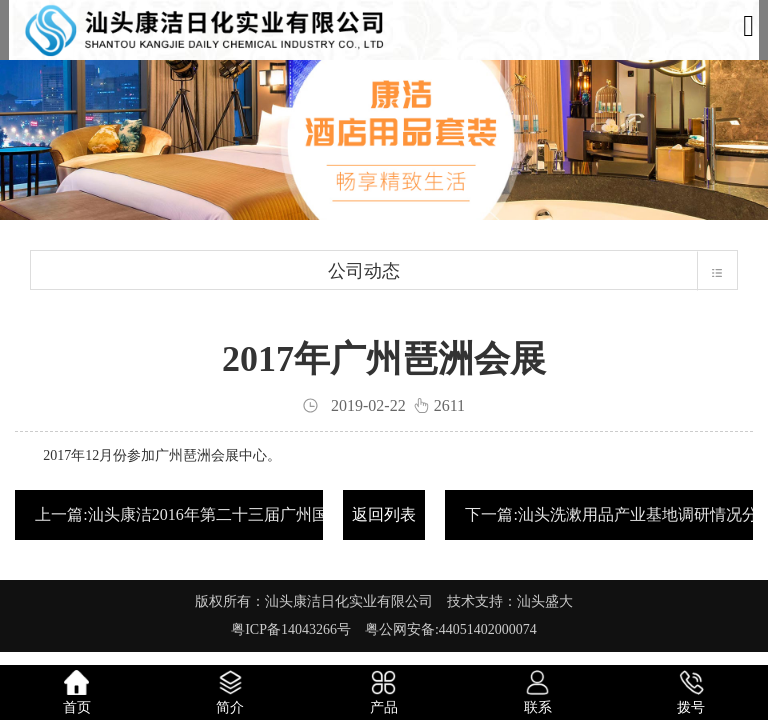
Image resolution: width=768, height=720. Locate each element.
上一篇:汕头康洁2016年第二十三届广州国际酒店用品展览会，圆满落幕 (285, 514)
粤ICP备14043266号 (298, 629)
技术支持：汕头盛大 (510, 601)
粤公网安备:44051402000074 (451, 629)
